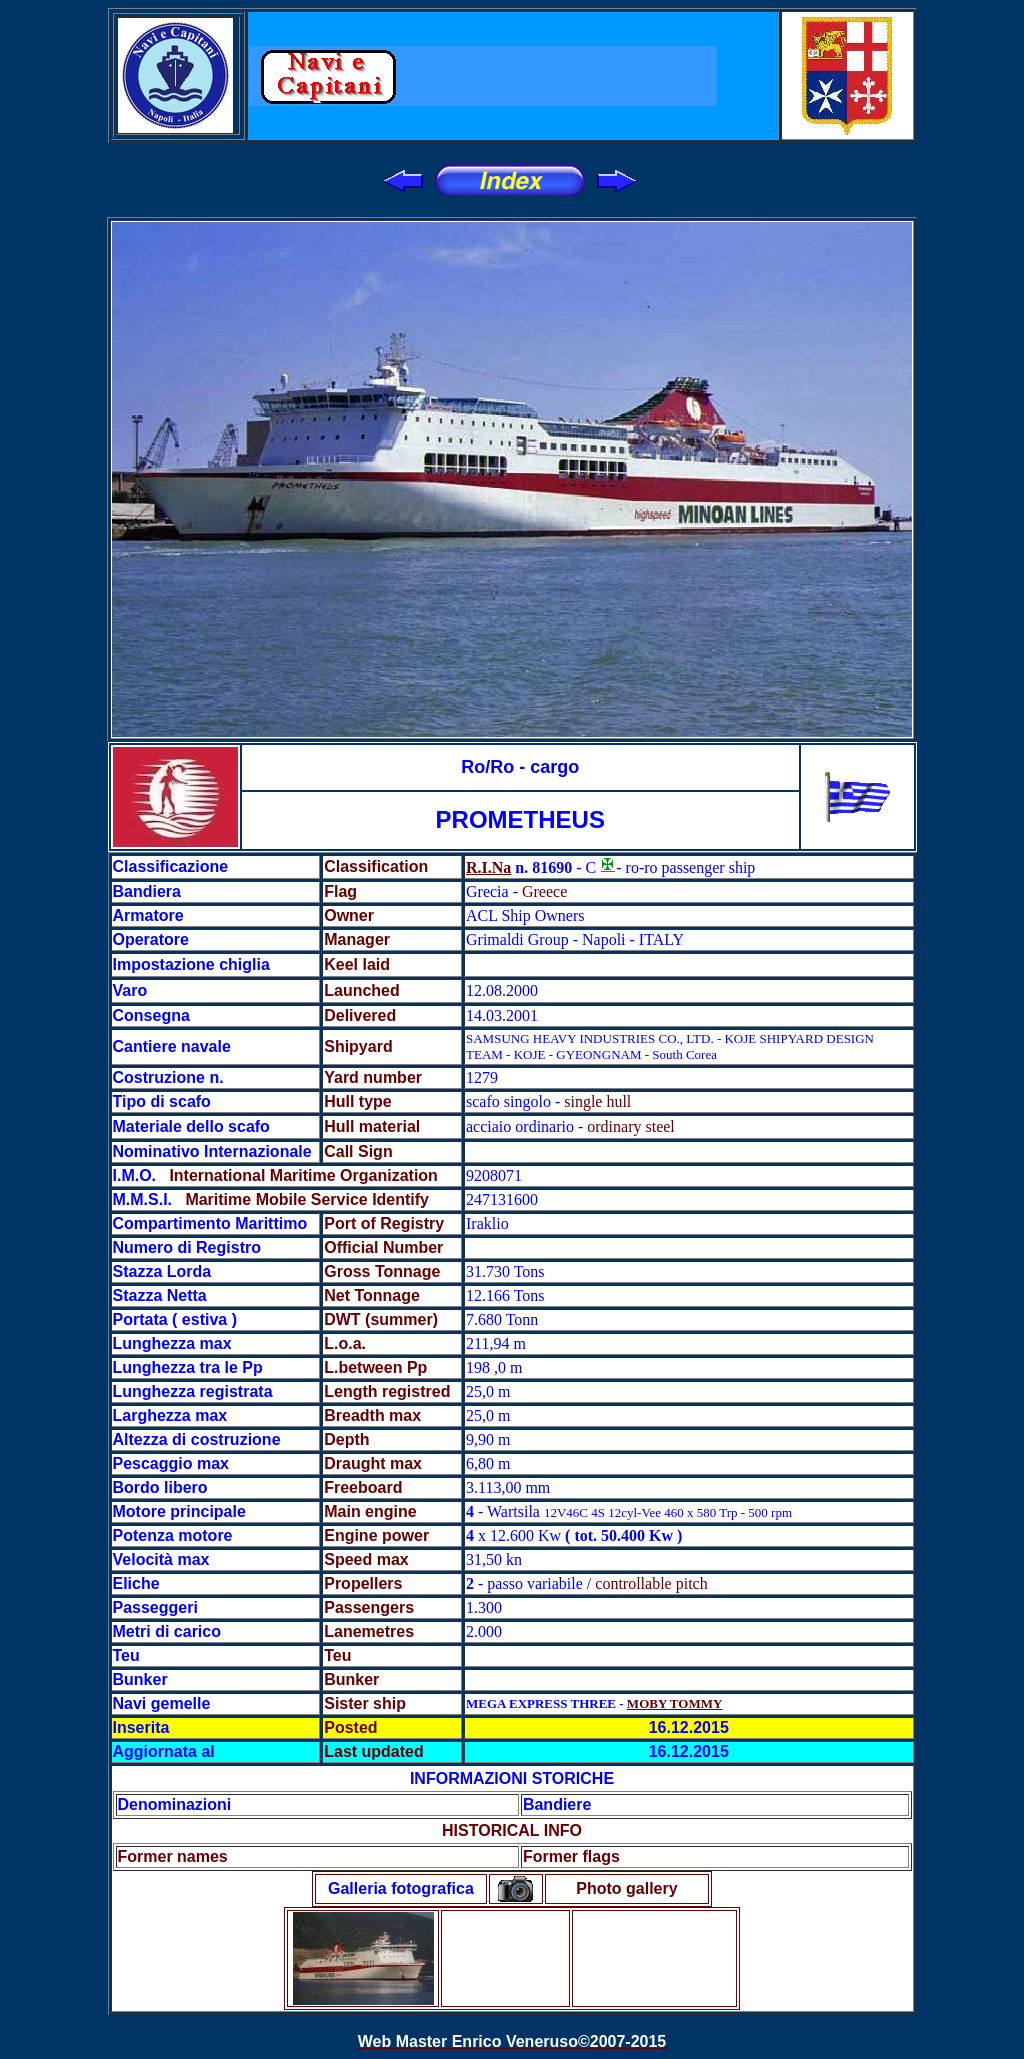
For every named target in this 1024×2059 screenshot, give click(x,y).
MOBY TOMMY (674, 1703)
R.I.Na (488, 867)
